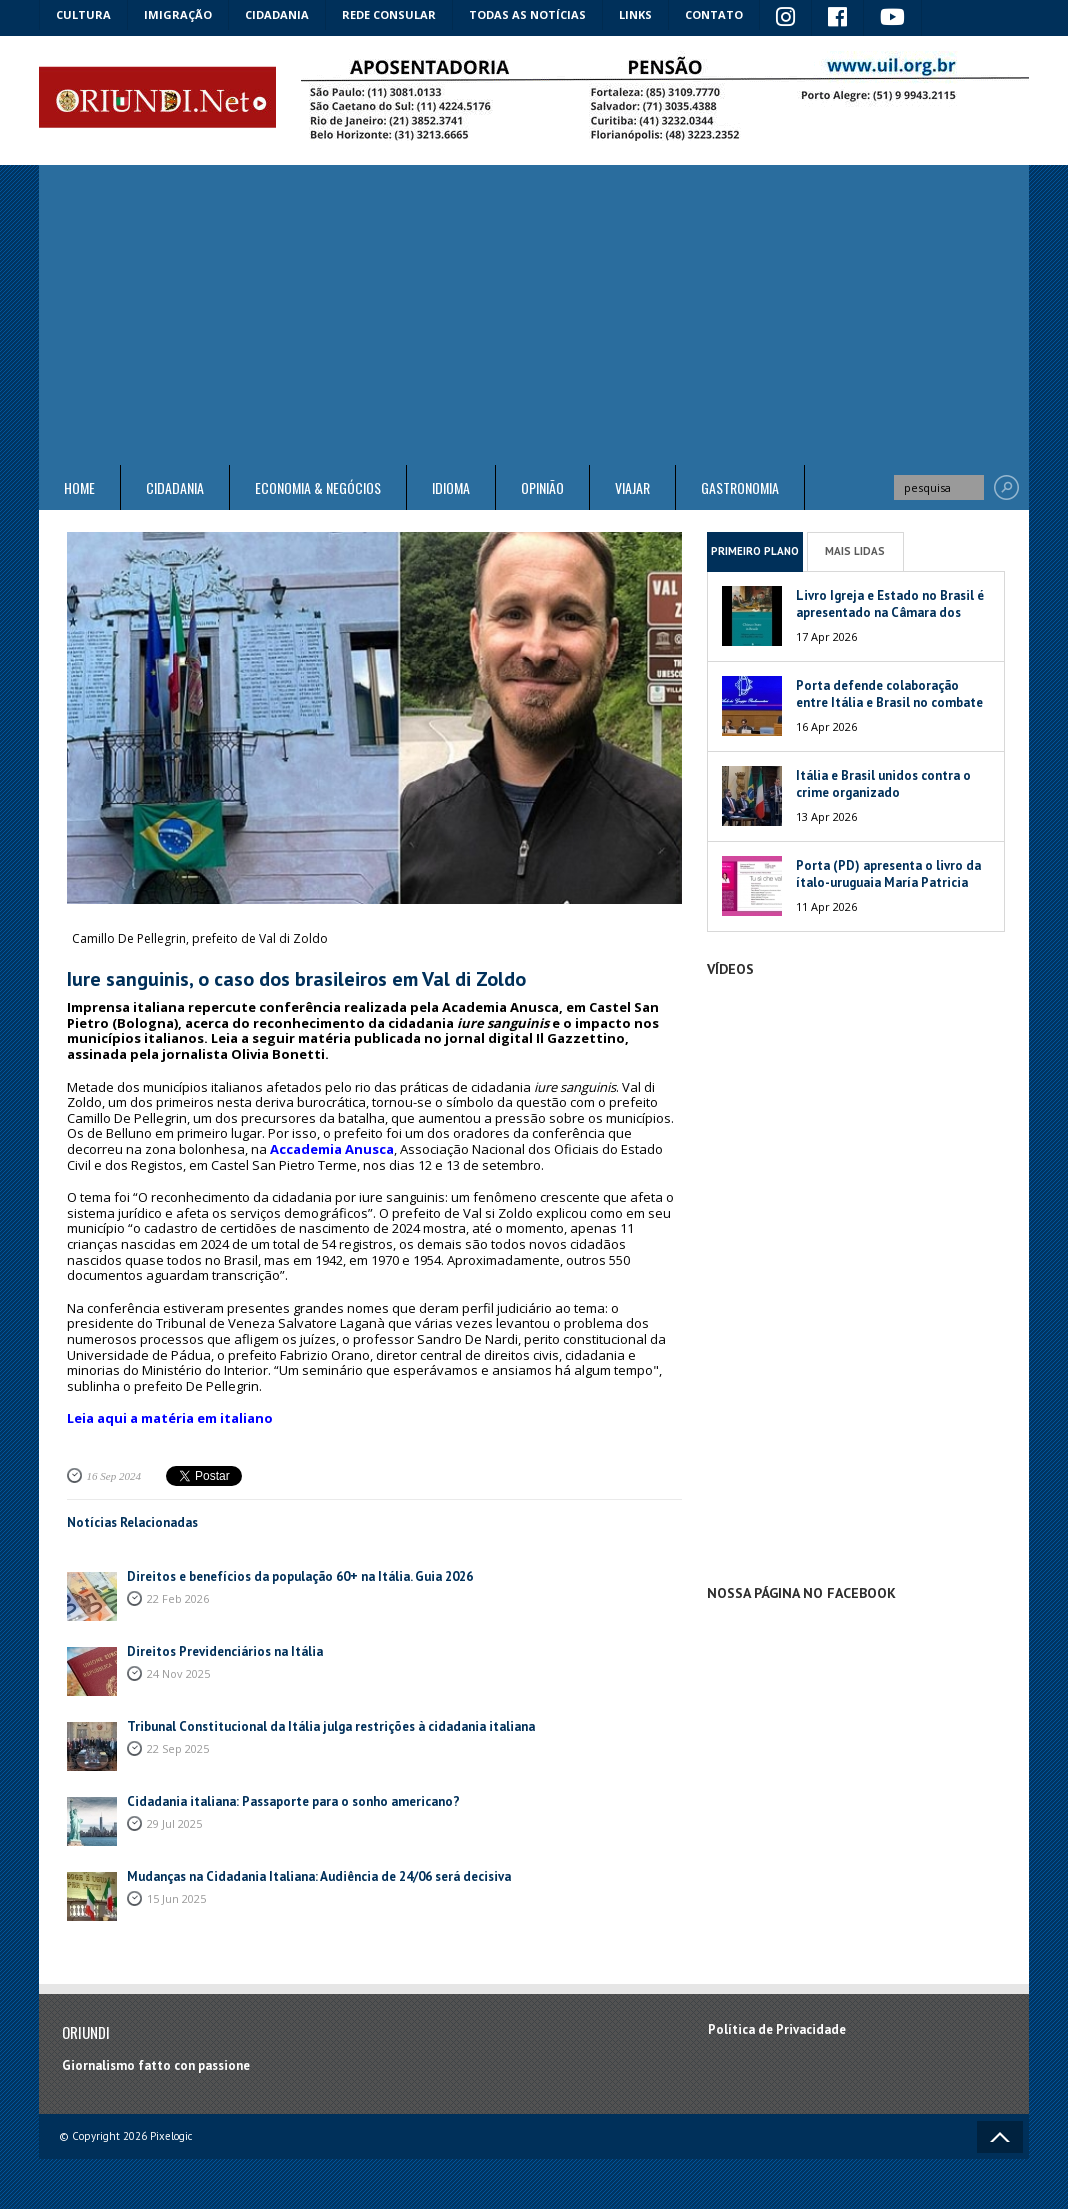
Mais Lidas (855, 551)
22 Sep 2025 (178, 1748)
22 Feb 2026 (178, 1598)
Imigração (178, 14)
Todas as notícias (527, 14)
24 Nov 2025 (178, 1673)
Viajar (632, 487)
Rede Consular (389, 14)
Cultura (83, 14)
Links (635, 14)
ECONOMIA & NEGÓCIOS (318, 487)
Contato (714, 14)
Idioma (451, 487)
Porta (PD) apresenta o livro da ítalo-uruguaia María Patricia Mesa (888, 882)
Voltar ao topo (1000, 2137)
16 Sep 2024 (114, 1476)
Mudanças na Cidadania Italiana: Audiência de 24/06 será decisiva (319, 1876)
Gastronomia (740, 487)
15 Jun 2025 (176, 1898)
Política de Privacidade (777, 2029)
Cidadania (277, 14)
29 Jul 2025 (174, 1823)
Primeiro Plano (755, 551)
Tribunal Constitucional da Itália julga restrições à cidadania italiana (331, 1726)
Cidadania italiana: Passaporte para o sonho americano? (293, 1801)
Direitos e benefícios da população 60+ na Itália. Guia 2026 (300, 1576)
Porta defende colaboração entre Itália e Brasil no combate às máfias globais (889, 702)
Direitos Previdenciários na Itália (225, 1651)
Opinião (542, 487)
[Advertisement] (534, 315)
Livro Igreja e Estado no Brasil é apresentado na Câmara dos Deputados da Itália (890, 612)
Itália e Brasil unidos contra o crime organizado (883, 784)
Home (79, 487)
